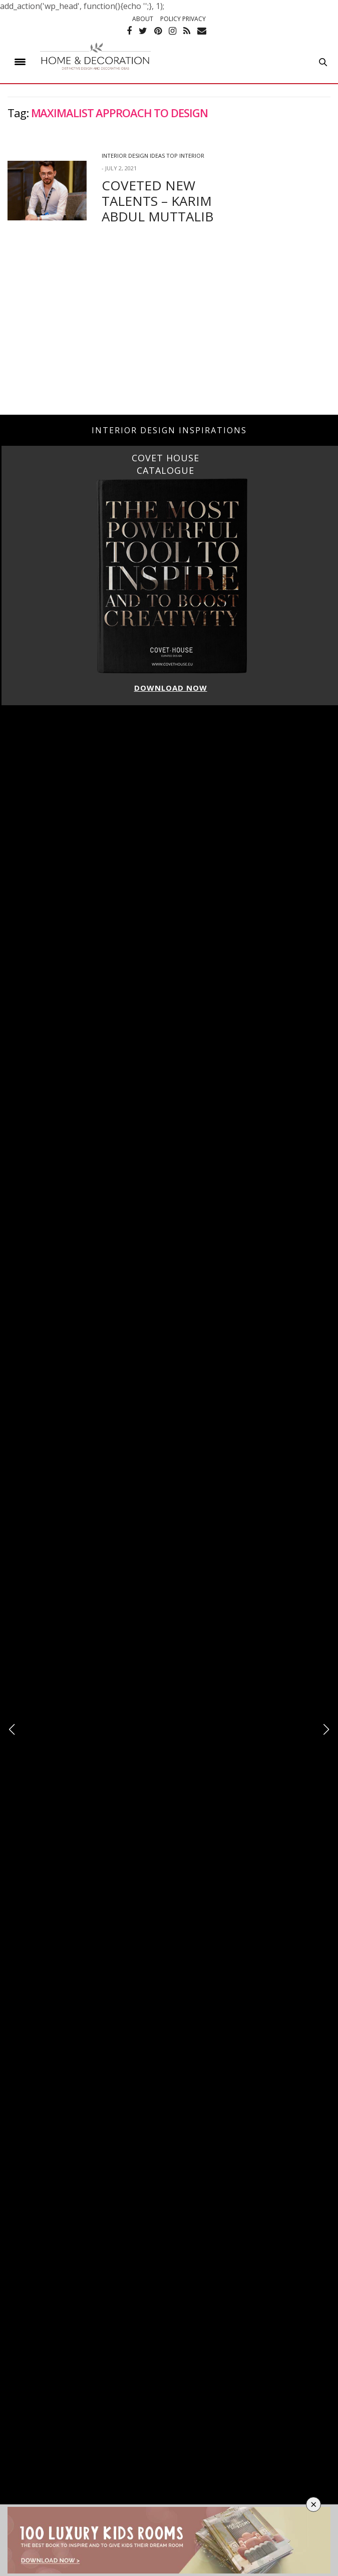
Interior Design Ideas (133, 155)
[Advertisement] (169, 334)
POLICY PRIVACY (183, 19)
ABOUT (142, 19)
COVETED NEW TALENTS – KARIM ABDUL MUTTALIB (157, 200)
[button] (326, 1730)
